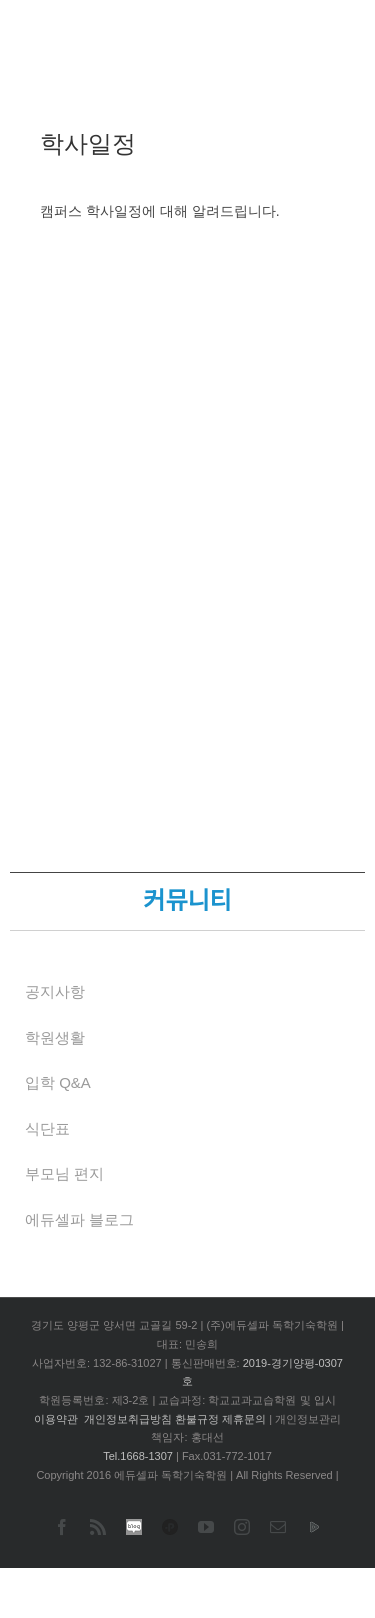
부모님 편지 (64, 1173)
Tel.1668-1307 (138, 1456)
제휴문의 (244, 1419)
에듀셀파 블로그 (79, 1219)
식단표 (47, 1128)
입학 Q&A (58, 1082)
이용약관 (56, 1419)
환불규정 (197, 1419)
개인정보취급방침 (128, 1419)
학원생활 (55, 1037)
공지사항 (55, 991)
